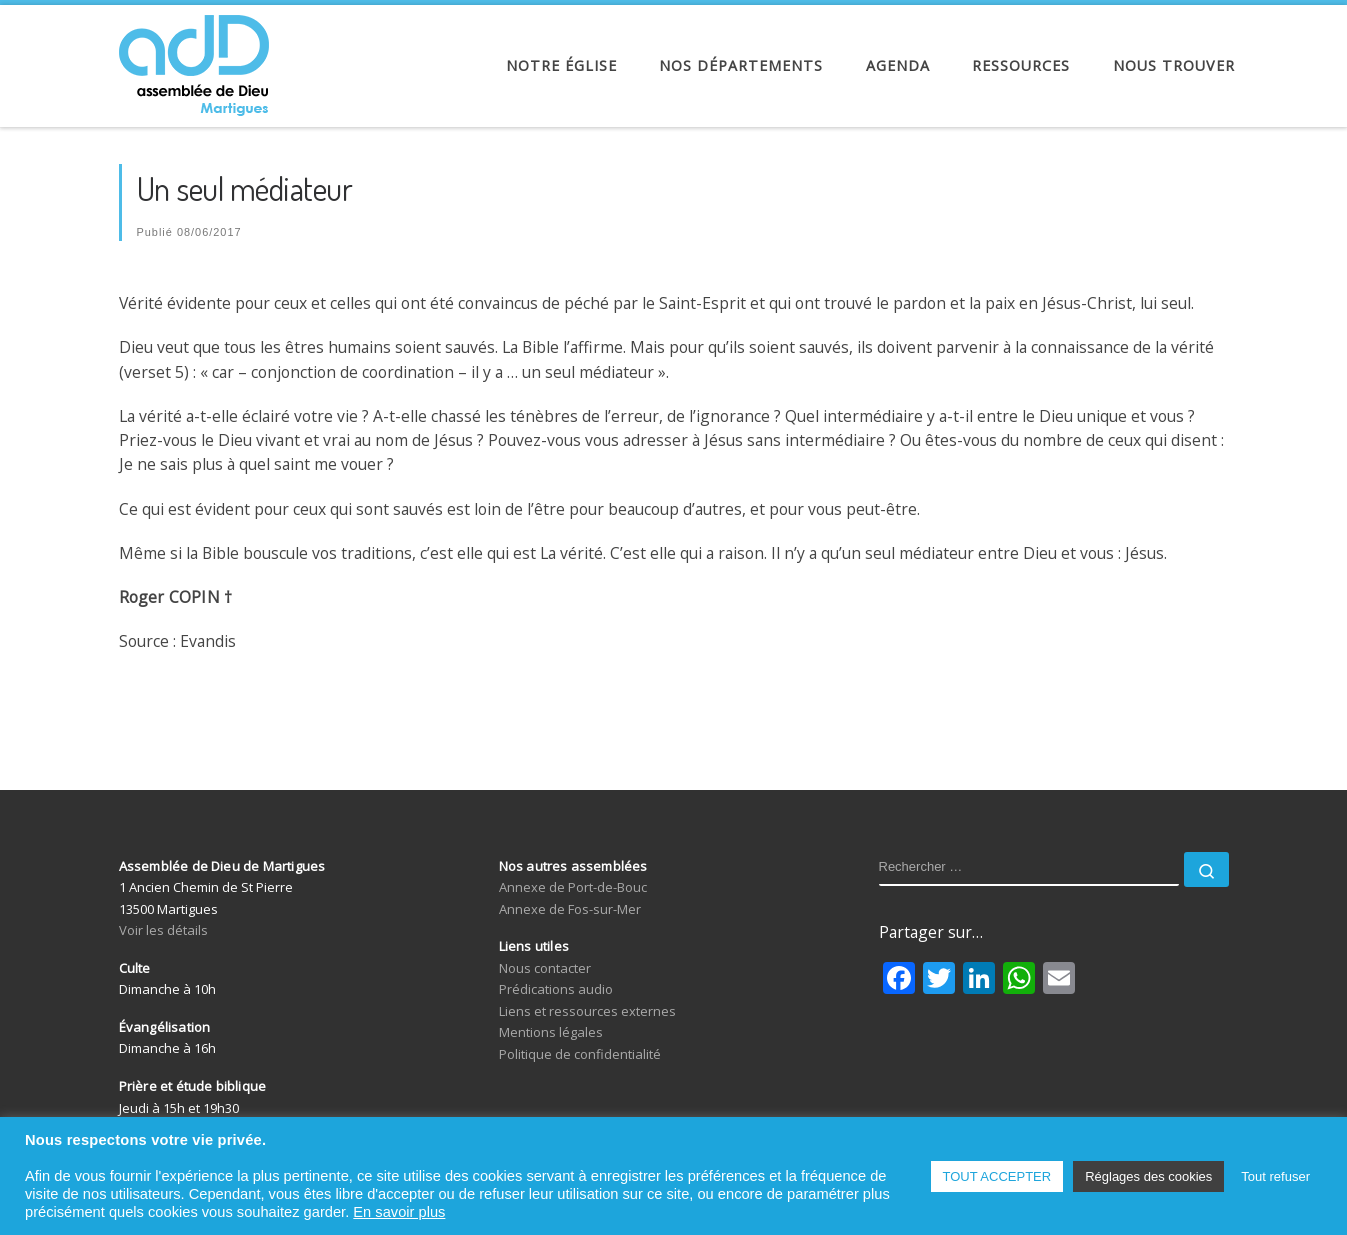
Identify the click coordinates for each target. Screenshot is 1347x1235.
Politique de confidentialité (580, 1054)
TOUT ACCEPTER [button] (997, 1176)
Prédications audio (556, 989)
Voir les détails (163, 930)
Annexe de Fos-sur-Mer (570, 909)
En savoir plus (399, 1212)
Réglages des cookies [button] (1148, 1176)
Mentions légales (551, 1032)
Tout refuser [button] (1275, 1176)
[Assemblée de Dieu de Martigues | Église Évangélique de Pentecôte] (194, 60)
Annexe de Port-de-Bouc (573, 887)
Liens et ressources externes (587, 1011)
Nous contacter (545, 968)
